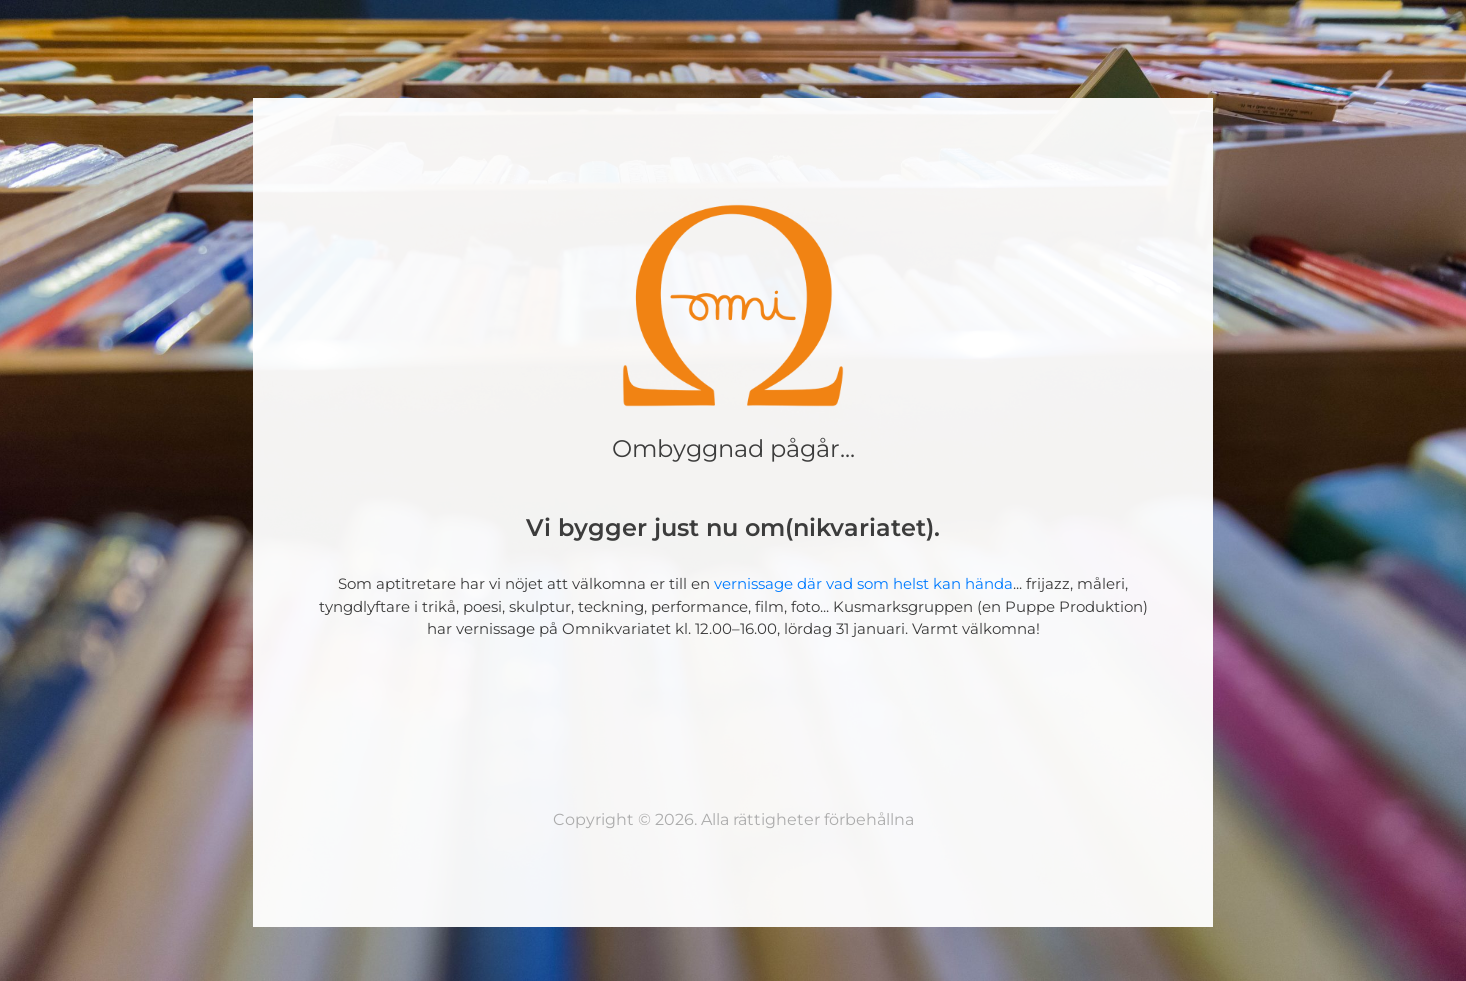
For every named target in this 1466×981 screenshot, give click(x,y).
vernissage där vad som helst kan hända (863, 583)
